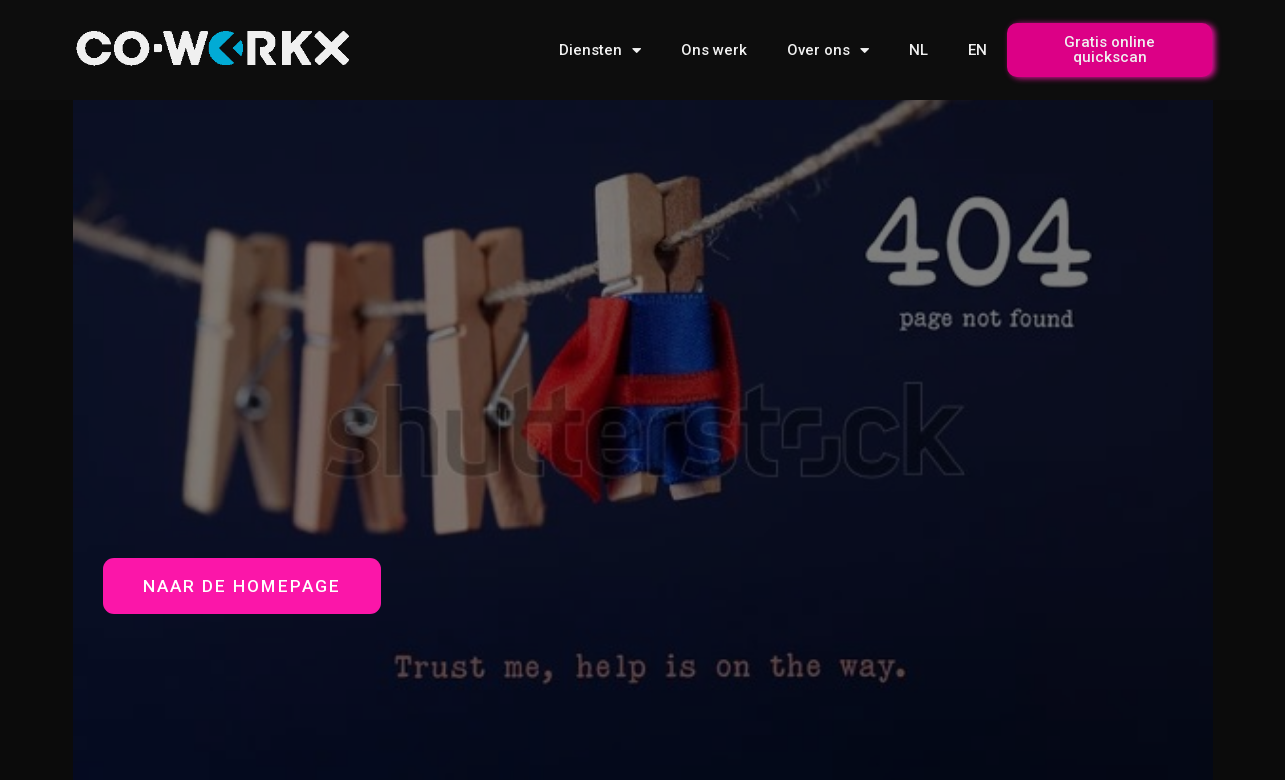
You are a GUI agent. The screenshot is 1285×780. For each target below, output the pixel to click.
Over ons (828, 50)
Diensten (600, 50)
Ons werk (714, 50)
